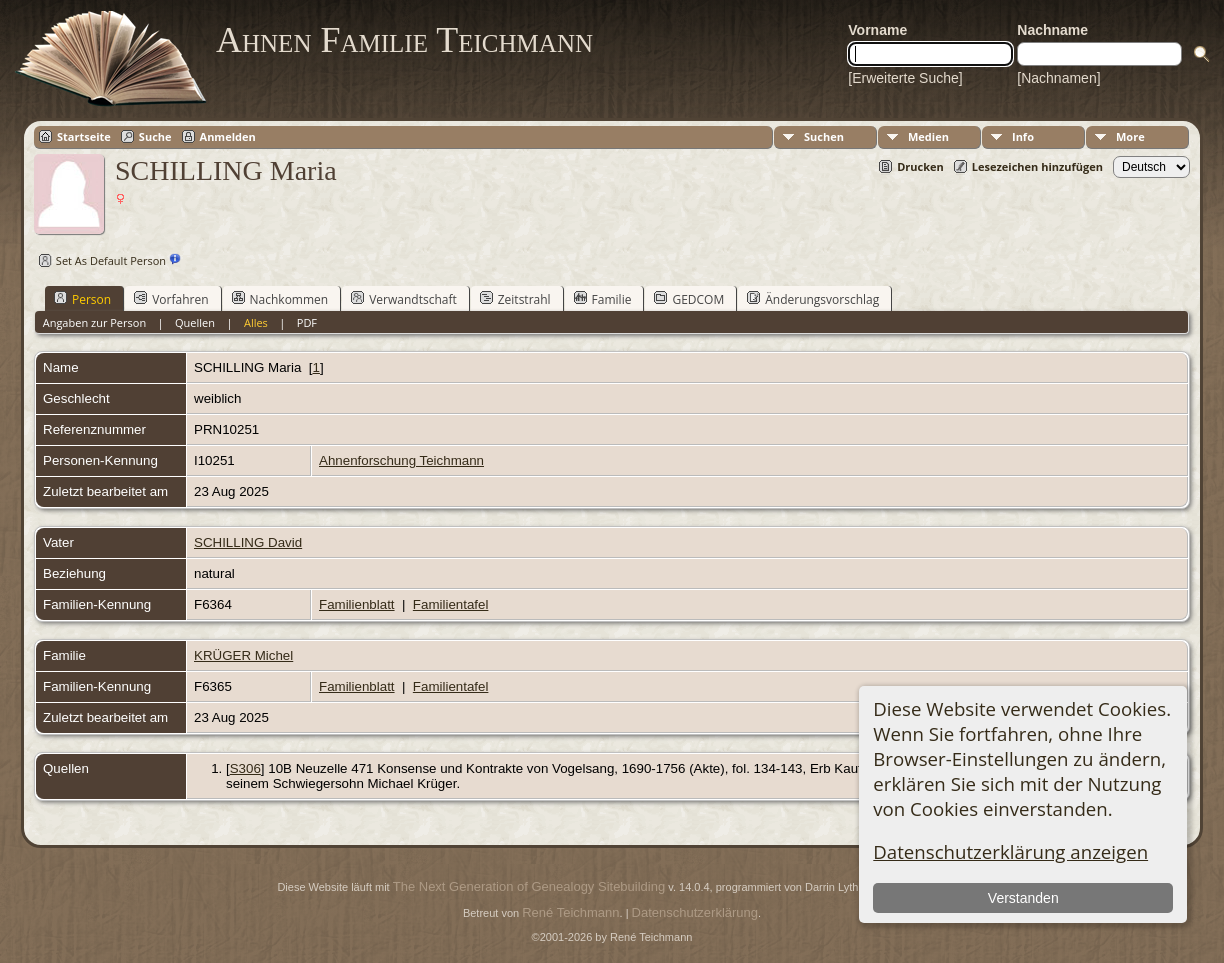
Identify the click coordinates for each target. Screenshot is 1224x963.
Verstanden (1023, 898)
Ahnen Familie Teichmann (404, 40)
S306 (245, 768)
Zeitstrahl (515, 299)
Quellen (195, 322)
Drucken (920, 166)
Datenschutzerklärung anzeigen (1010, 851)
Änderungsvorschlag (813, 299)
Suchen (824, 136)
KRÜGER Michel (243, 655)
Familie (603, 299)
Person (82, 299)
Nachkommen (280, 299)
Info (1023, 136)
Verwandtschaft (404, 299)
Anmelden (228, 136)
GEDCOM (689, 299)
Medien (928, 136)
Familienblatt (357, 604)
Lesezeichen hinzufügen (1037, 166)
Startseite (84, 136)
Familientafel (451, 604)
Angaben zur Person (94, 322)
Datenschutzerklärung (695, 912)
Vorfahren (171, 299)
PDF (307, 322)
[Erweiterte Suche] (905, 78)
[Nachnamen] (1058, 78)
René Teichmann (570, 912)
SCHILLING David (248, 542)
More (1130, 136)
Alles (256, 322)
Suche (155, 136)
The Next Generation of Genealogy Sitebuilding (529, 886)
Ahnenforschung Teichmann (401, 460)
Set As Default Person (100, 260)
